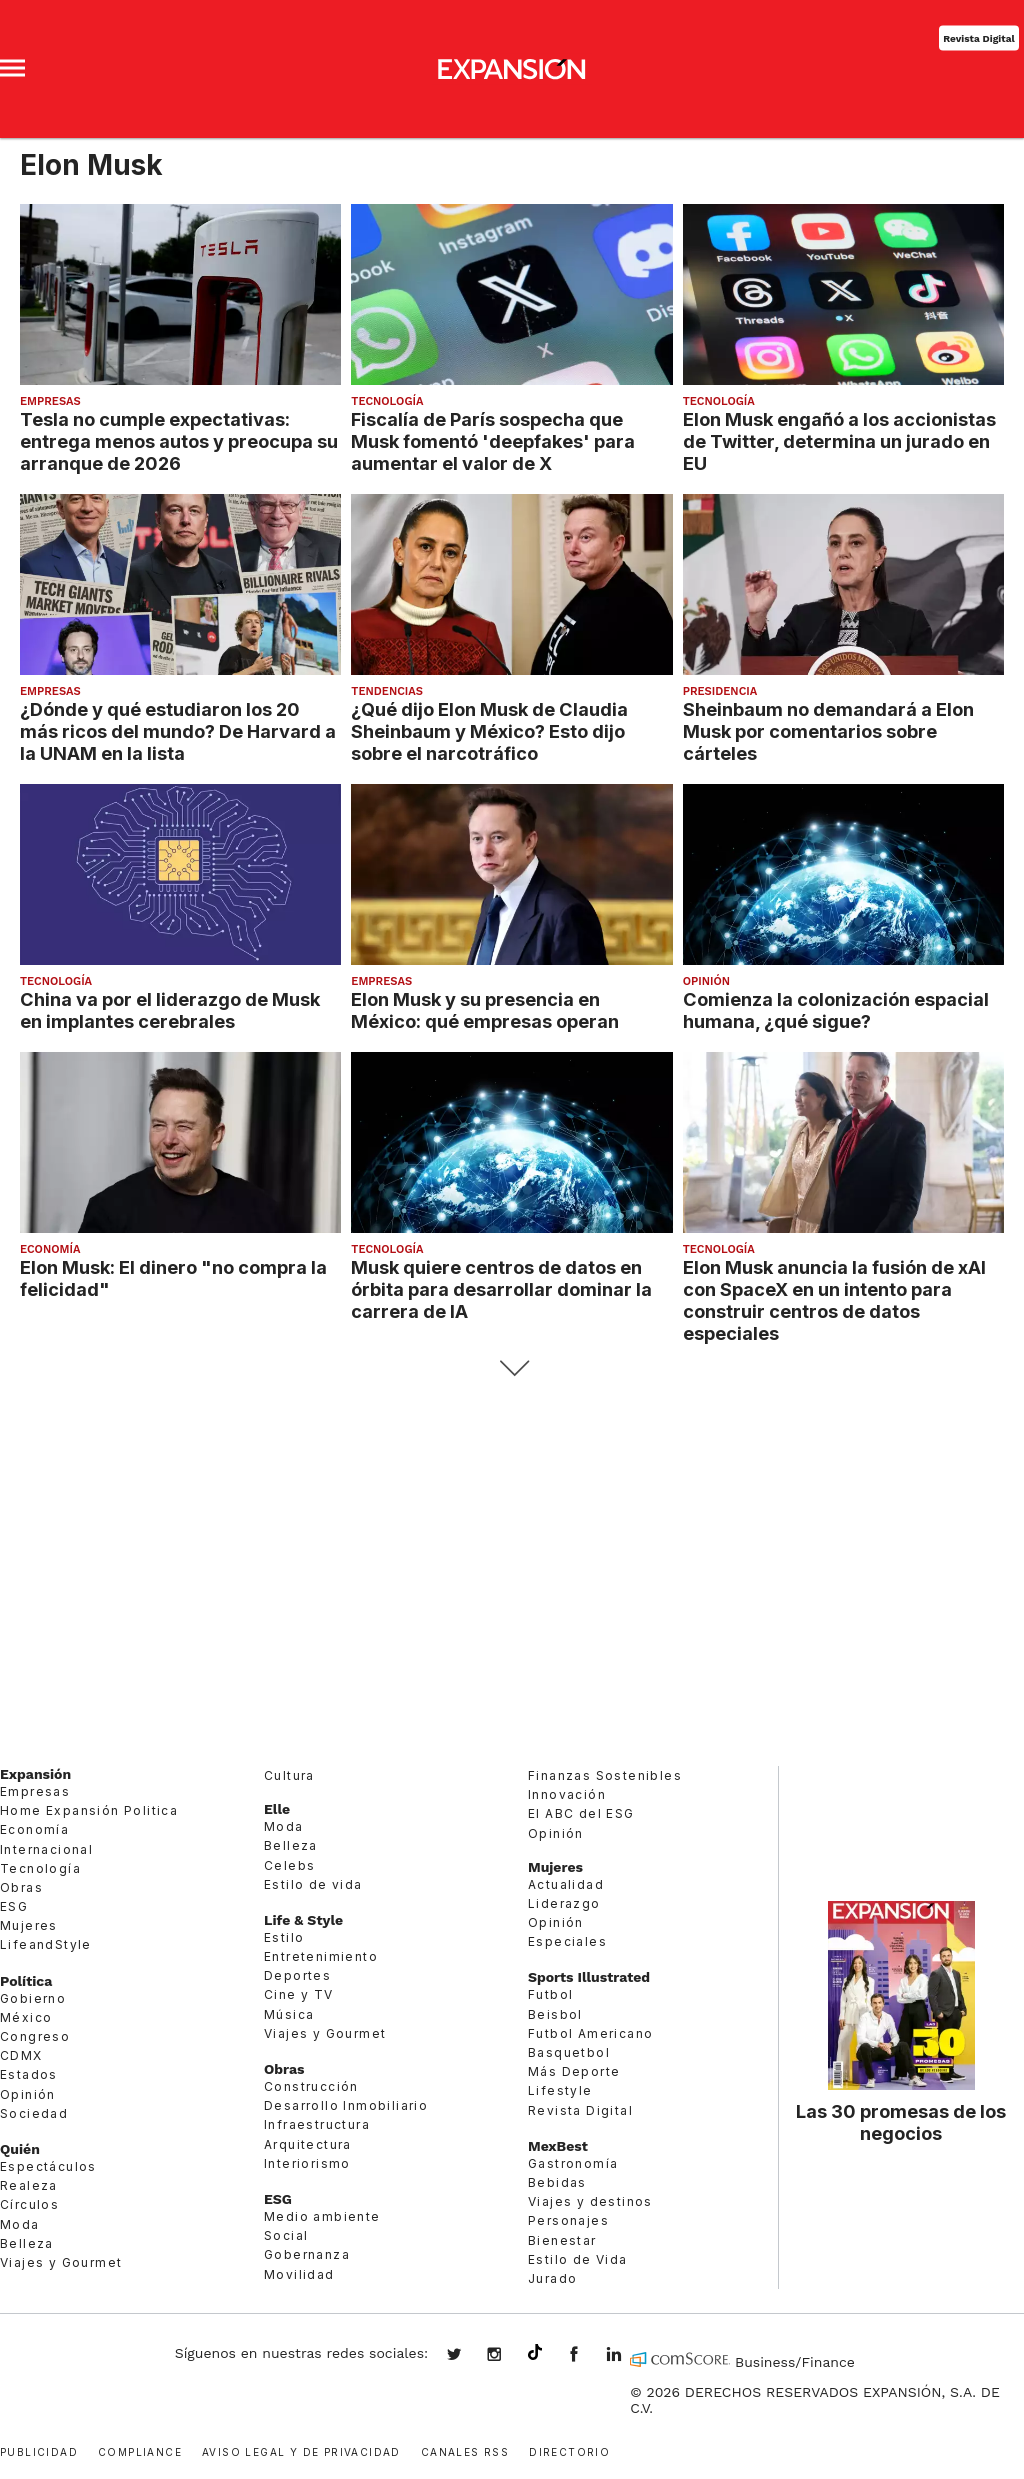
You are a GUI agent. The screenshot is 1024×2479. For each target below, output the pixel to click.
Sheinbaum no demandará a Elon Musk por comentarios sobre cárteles (828, 731)
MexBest (558, 2146)
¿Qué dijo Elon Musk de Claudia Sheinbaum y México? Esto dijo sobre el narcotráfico (489, 731)
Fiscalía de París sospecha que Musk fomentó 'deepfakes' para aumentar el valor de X (493, 441)
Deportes (297, 1975)
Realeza (29, 2185)
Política (26, 1981)
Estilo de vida (313, 1884)
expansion (629, 2356)
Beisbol (555, 2014)
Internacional (46, 1849)
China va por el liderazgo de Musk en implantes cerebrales (170, 1010)
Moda (20, 2224)
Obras (21, 1887)
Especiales (567, 1941)
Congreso (35, 2036)
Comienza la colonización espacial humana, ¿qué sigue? (836, 1010)
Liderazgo (564, 1903)
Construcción (311, 2086)
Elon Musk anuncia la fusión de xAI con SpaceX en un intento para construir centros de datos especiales (834, 1300)
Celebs (289, 1865)
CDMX (21, 2055)
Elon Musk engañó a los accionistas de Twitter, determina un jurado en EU (839, 441)
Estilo (284, 1937)
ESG (14, 1906)
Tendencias (387, 691)
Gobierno (33, 1998)
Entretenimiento (321, 1956)
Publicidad (39, 2450)
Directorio (569, 2450)
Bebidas (557, 2182)
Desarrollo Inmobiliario (346, 2105)
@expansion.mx (535, 2353)
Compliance (140, 2450)
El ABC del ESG (581, 1813)
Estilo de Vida (578, 2259)
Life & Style (303, 1920)
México (26, 2017)
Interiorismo (307, 2163)
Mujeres (29, 1925)
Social (286, 2235)
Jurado (552, 2278)
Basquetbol (569, 2052)
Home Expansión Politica (89, 1810)
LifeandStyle (46, 1944)
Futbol (550, 1994)
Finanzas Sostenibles (605, 1775)
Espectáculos (48, 2166)
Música (289, 2014)
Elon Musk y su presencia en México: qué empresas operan (485, 1010)
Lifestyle (560, 2090)
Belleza (27, 2243)
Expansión (35, 1774)
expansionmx (469, 2356)
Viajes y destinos (590, 2201)
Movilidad (299, 2274)
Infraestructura (317, 2124)
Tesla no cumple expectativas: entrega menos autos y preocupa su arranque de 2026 (179, 441)
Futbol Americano (590, 2033)
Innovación (567, 1794)
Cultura (289, 1775)
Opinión (706, 981)
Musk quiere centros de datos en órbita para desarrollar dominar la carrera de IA (501, 1289)
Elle (277, 1809)
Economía (50, 1249)
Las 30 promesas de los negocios (901, 2122)
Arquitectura (308, 2144)
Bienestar (562, 2240)
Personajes (568, 2220)
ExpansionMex (589, 2356)
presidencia (720, 691)
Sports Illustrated (589, 1977)
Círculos (29, 2204)
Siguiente (512, 1368)
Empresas (50, 401)
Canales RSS (465, 2450)
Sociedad (34, 2113)
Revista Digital (978, 37)
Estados (29, 2074)
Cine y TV (299, 1994)
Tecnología (387, 401)
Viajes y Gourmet (61, 2262)
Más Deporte (574, 2071)
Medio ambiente (322, 2216)
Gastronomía (573, 2163)
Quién (20, 2149)
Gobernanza (307, 2254)
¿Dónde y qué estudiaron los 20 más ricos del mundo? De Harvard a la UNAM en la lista (178, 731)
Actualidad (566, 1884)
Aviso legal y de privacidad (301, 2450)
